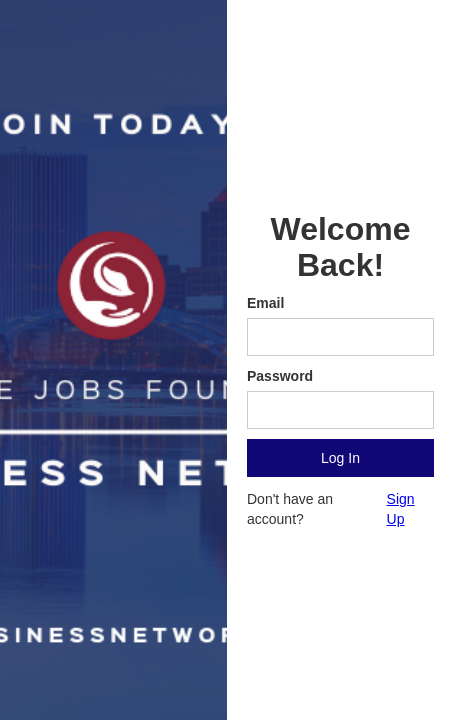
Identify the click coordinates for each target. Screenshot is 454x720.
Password (280, 376)
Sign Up (401, 509)
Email (265, 303)
